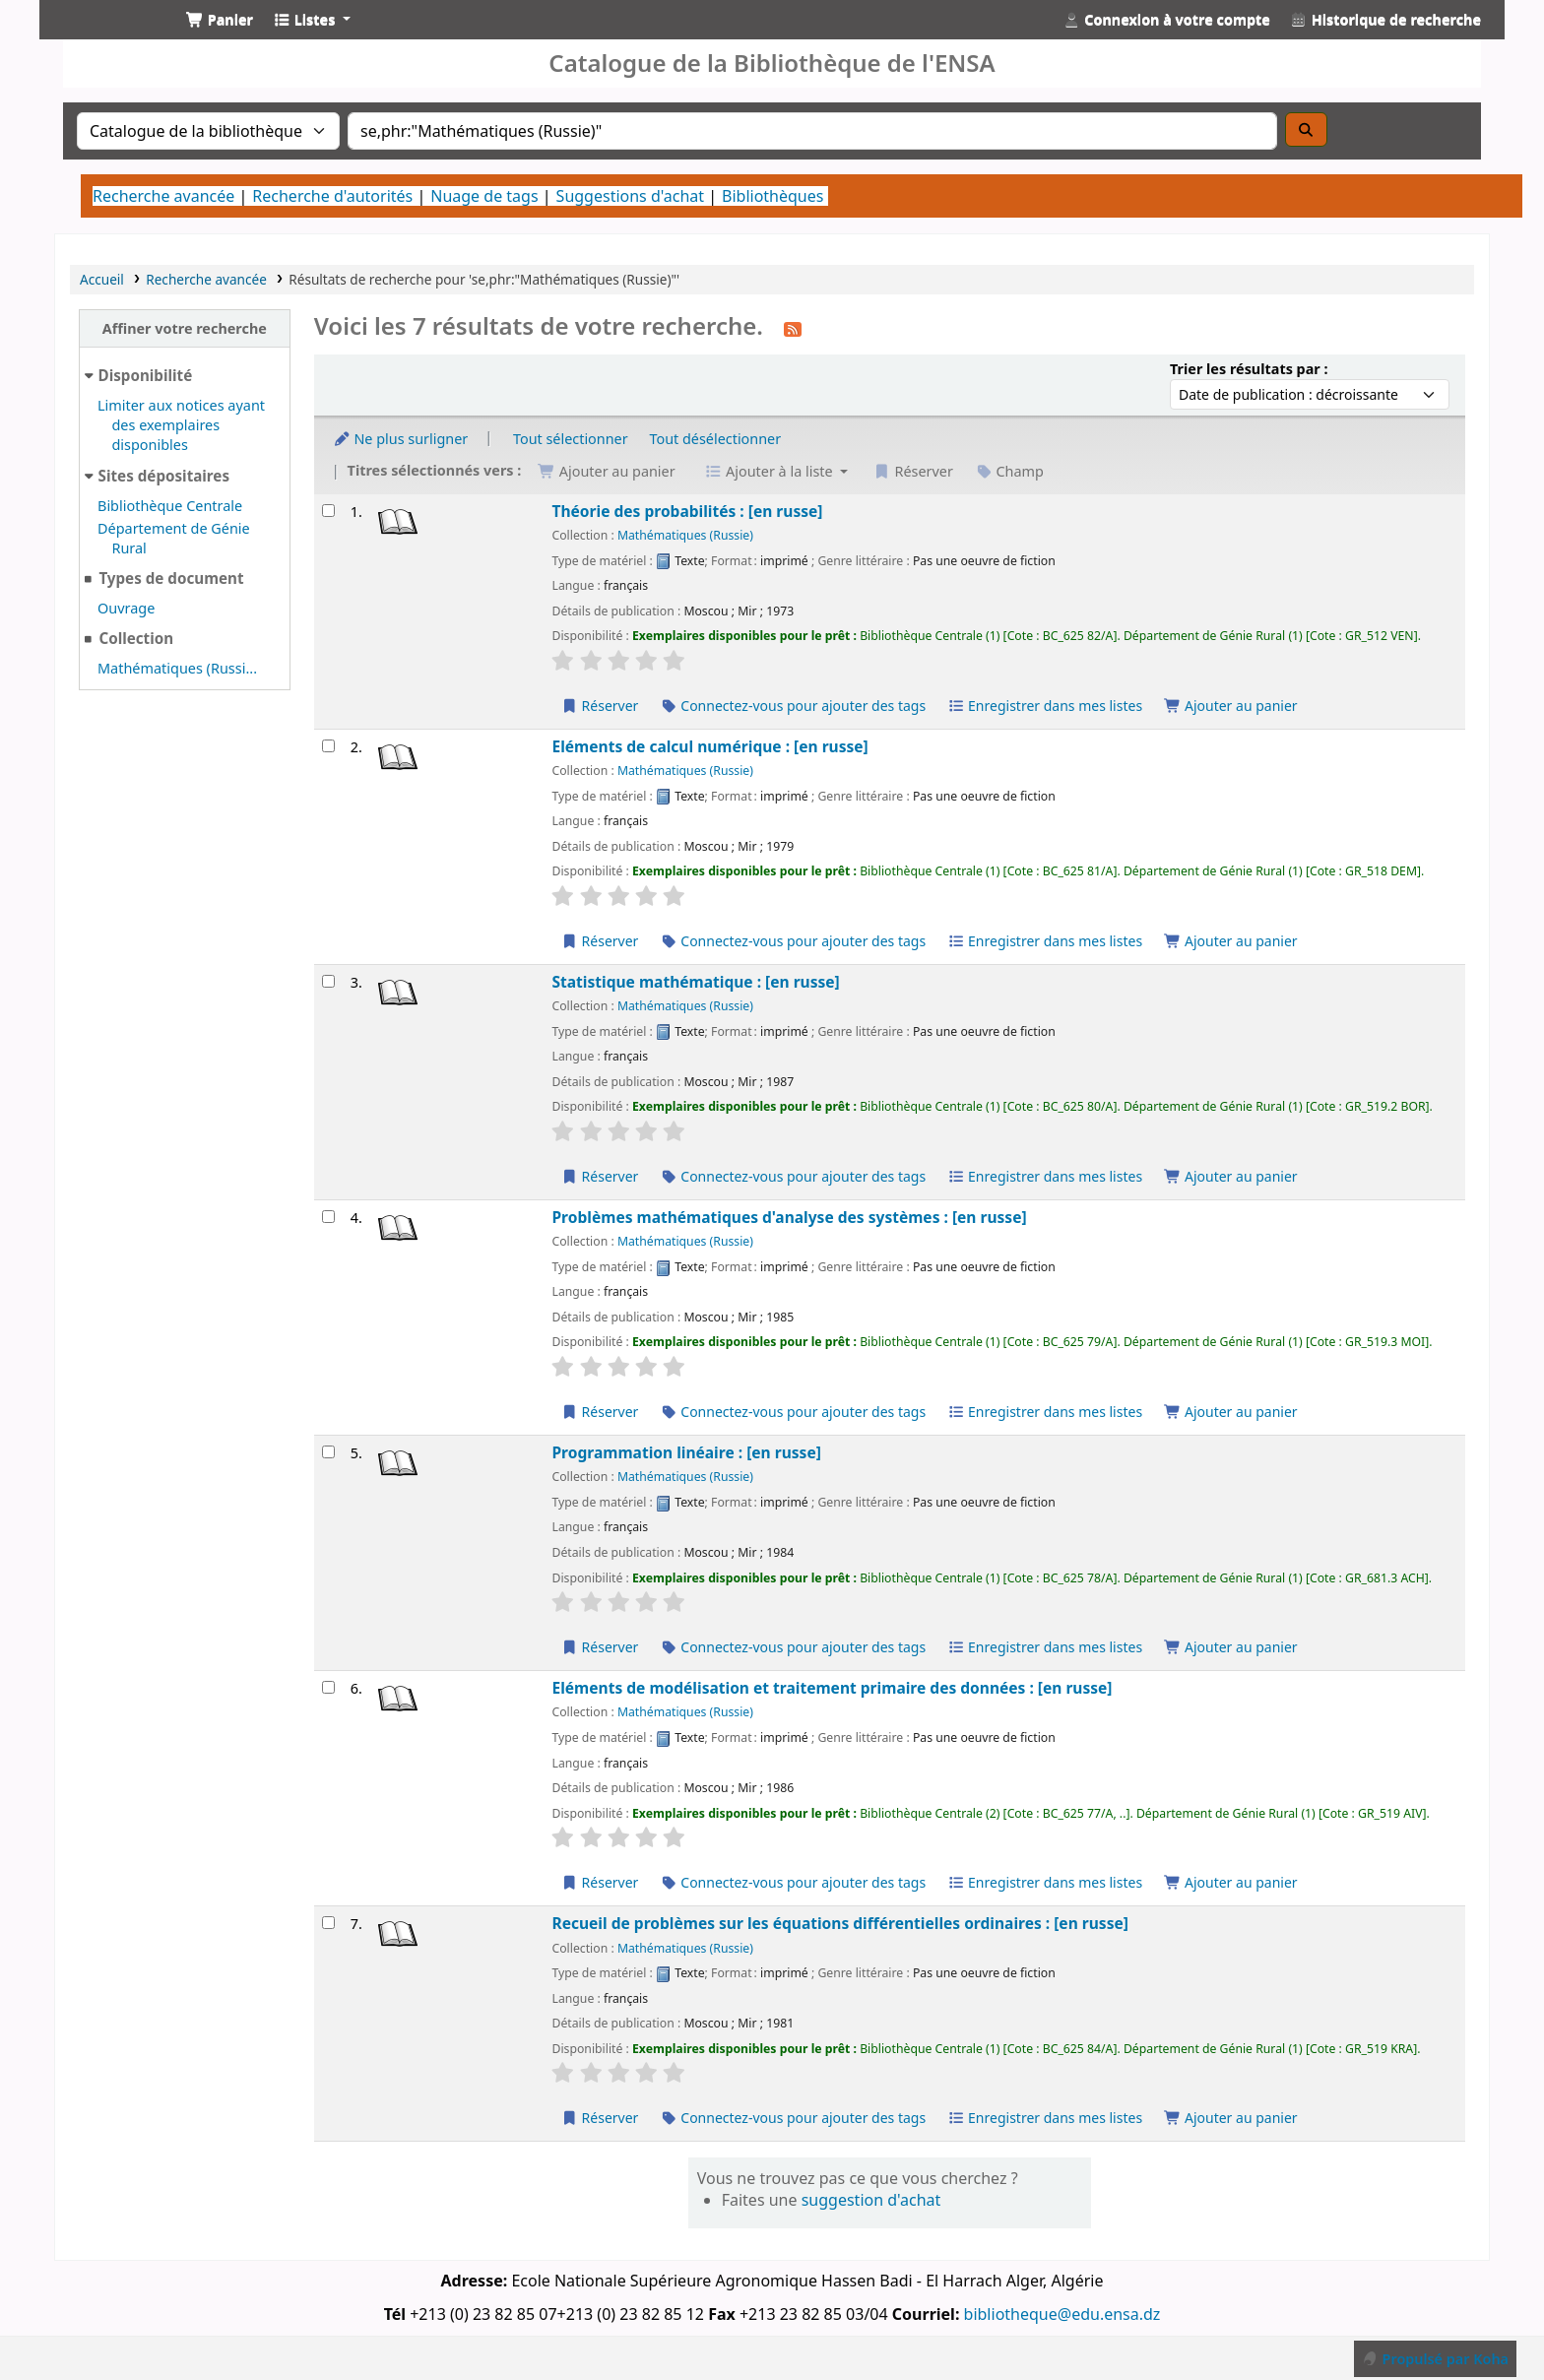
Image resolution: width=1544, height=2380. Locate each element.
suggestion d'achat (871, 2200)
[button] (219, 19)
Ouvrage (126, 608)
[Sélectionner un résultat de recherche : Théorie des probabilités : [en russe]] (328, 510)
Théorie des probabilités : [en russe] (686, 511)
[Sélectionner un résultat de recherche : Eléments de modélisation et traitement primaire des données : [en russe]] (328, 1687)
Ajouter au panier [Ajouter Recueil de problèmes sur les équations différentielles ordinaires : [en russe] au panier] (1231, 2117)
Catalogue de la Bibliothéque (104, 37)
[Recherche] (1306, 129)
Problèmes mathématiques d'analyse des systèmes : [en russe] (788, 1217)
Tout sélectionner (570, 438)
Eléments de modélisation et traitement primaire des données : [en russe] (831, 1688)
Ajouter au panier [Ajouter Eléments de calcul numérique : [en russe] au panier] (1231, 941)
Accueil (102, 279)
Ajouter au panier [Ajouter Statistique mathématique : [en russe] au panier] (1231, 1176)
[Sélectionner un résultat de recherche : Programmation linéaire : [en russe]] (328, 1452)
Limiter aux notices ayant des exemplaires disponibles (181, 425)
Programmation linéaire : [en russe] (685, 1453)
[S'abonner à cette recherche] (792, 328)
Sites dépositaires (163, 475)
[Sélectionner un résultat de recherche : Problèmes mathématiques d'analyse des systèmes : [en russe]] (328, 1216)
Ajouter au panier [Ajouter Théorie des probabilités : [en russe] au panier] (1231, 705)
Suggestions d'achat (630, 196)
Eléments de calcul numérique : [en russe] (709, 747)
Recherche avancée (163, 196)
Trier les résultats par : (1249, 368)
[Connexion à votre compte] (1167, 19)
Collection (135, 638)
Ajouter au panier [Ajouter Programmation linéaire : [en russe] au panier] (1231, 1647)
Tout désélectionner (715, 438)
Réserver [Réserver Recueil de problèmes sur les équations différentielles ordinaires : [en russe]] (599, 2117)
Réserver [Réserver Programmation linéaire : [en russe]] (599, 1647)
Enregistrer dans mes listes (1044, 705)
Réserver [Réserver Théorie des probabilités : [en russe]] (599, 705)
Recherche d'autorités (332, 196)
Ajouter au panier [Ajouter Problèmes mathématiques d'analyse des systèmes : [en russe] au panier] (1231, 1411)
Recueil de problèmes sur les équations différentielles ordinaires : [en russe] (839, 1923)
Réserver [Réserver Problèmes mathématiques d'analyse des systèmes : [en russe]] (599, 1411)
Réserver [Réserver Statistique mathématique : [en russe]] (599, 1176)
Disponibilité (145, 375)
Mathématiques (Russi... (177, 668)
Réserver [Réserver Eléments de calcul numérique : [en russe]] (599, 941)
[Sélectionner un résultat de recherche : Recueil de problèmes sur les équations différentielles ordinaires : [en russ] (328, 1922)
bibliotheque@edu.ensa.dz (1062, 2314)
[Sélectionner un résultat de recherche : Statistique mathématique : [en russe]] (328, 981)
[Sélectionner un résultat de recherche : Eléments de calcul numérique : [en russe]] (328, 746)
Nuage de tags (484, 196)
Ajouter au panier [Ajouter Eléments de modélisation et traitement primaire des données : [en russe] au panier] (1231, 1882)
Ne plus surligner (401, 438)
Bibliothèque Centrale (169, 505)
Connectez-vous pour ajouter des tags (793, 705)
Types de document (170, 578)
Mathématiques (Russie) (685, 535)
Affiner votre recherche (184, 328)
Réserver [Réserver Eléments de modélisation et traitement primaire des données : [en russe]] (599, 1882)
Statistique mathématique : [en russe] (695, 982)
